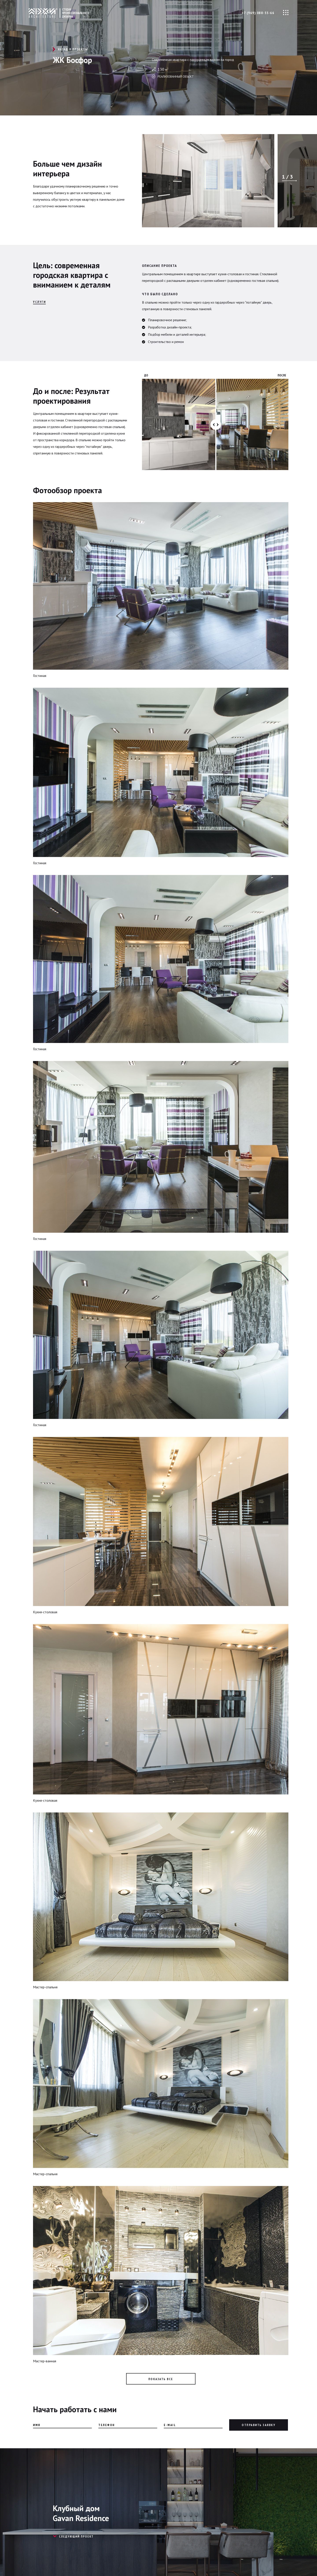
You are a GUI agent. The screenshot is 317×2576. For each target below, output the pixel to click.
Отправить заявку (258, 2425)
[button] (289, 180)
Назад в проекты (73, 49)
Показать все (160, 2379)
